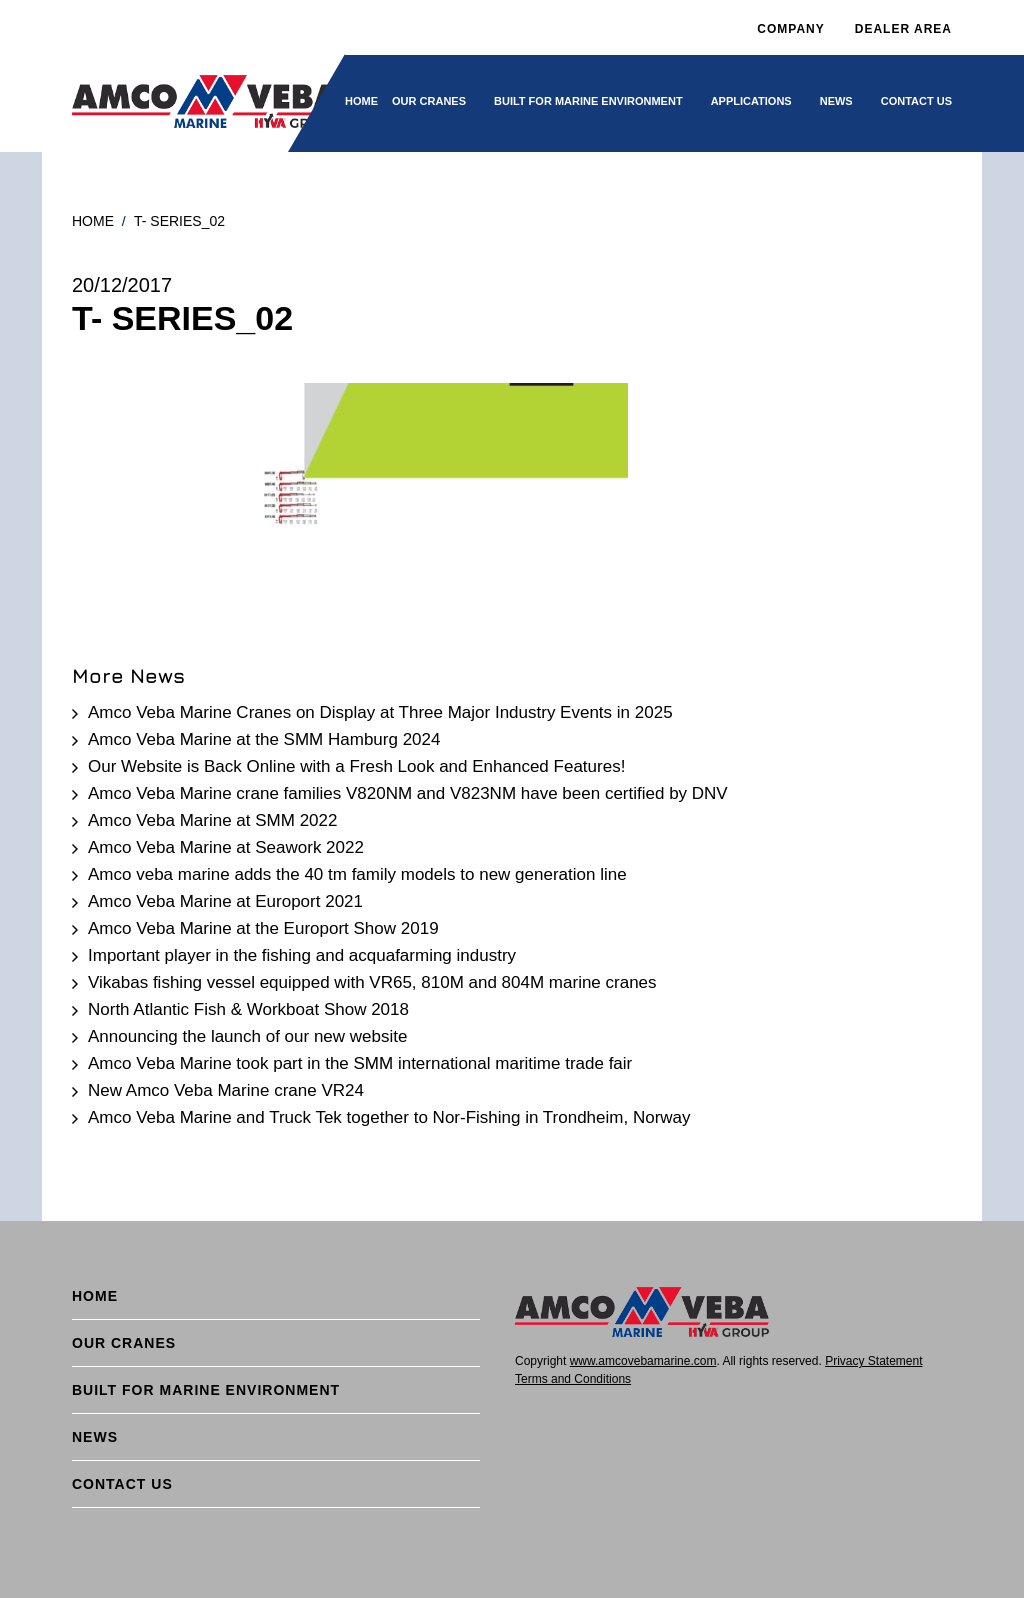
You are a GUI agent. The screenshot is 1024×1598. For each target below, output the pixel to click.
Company (790, 29)
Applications (751, 101)
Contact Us (916, 101)
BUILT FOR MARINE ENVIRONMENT (588, 101)
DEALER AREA (903, 29)
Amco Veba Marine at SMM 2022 (212, 820)
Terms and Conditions (573, 1379)
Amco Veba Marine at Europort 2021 (225, 901)
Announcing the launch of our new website (247, 1036)
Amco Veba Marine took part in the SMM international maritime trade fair (360, 1063)
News (836, 101)
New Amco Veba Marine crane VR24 (226, 1090)
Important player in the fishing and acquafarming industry (302, 955)
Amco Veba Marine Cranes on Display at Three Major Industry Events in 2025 (380, 712)
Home (361, 101)
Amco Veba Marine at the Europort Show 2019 (263, 928)
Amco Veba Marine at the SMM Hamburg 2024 (264, 739)
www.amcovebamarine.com (643, 1361)
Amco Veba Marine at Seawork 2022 (226, 847)
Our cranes (429, 101)
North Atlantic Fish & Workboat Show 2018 (248, 1009)
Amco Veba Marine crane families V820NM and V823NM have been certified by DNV (408, 793)
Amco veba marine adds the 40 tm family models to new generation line (357, 874)
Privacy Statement (873, 1361)
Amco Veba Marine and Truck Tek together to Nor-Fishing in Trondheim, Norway (389, 1117)
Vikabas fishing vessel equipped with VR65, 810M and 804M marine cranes (372, 982)
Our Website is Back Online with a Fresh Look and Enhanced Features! (356, 766)
